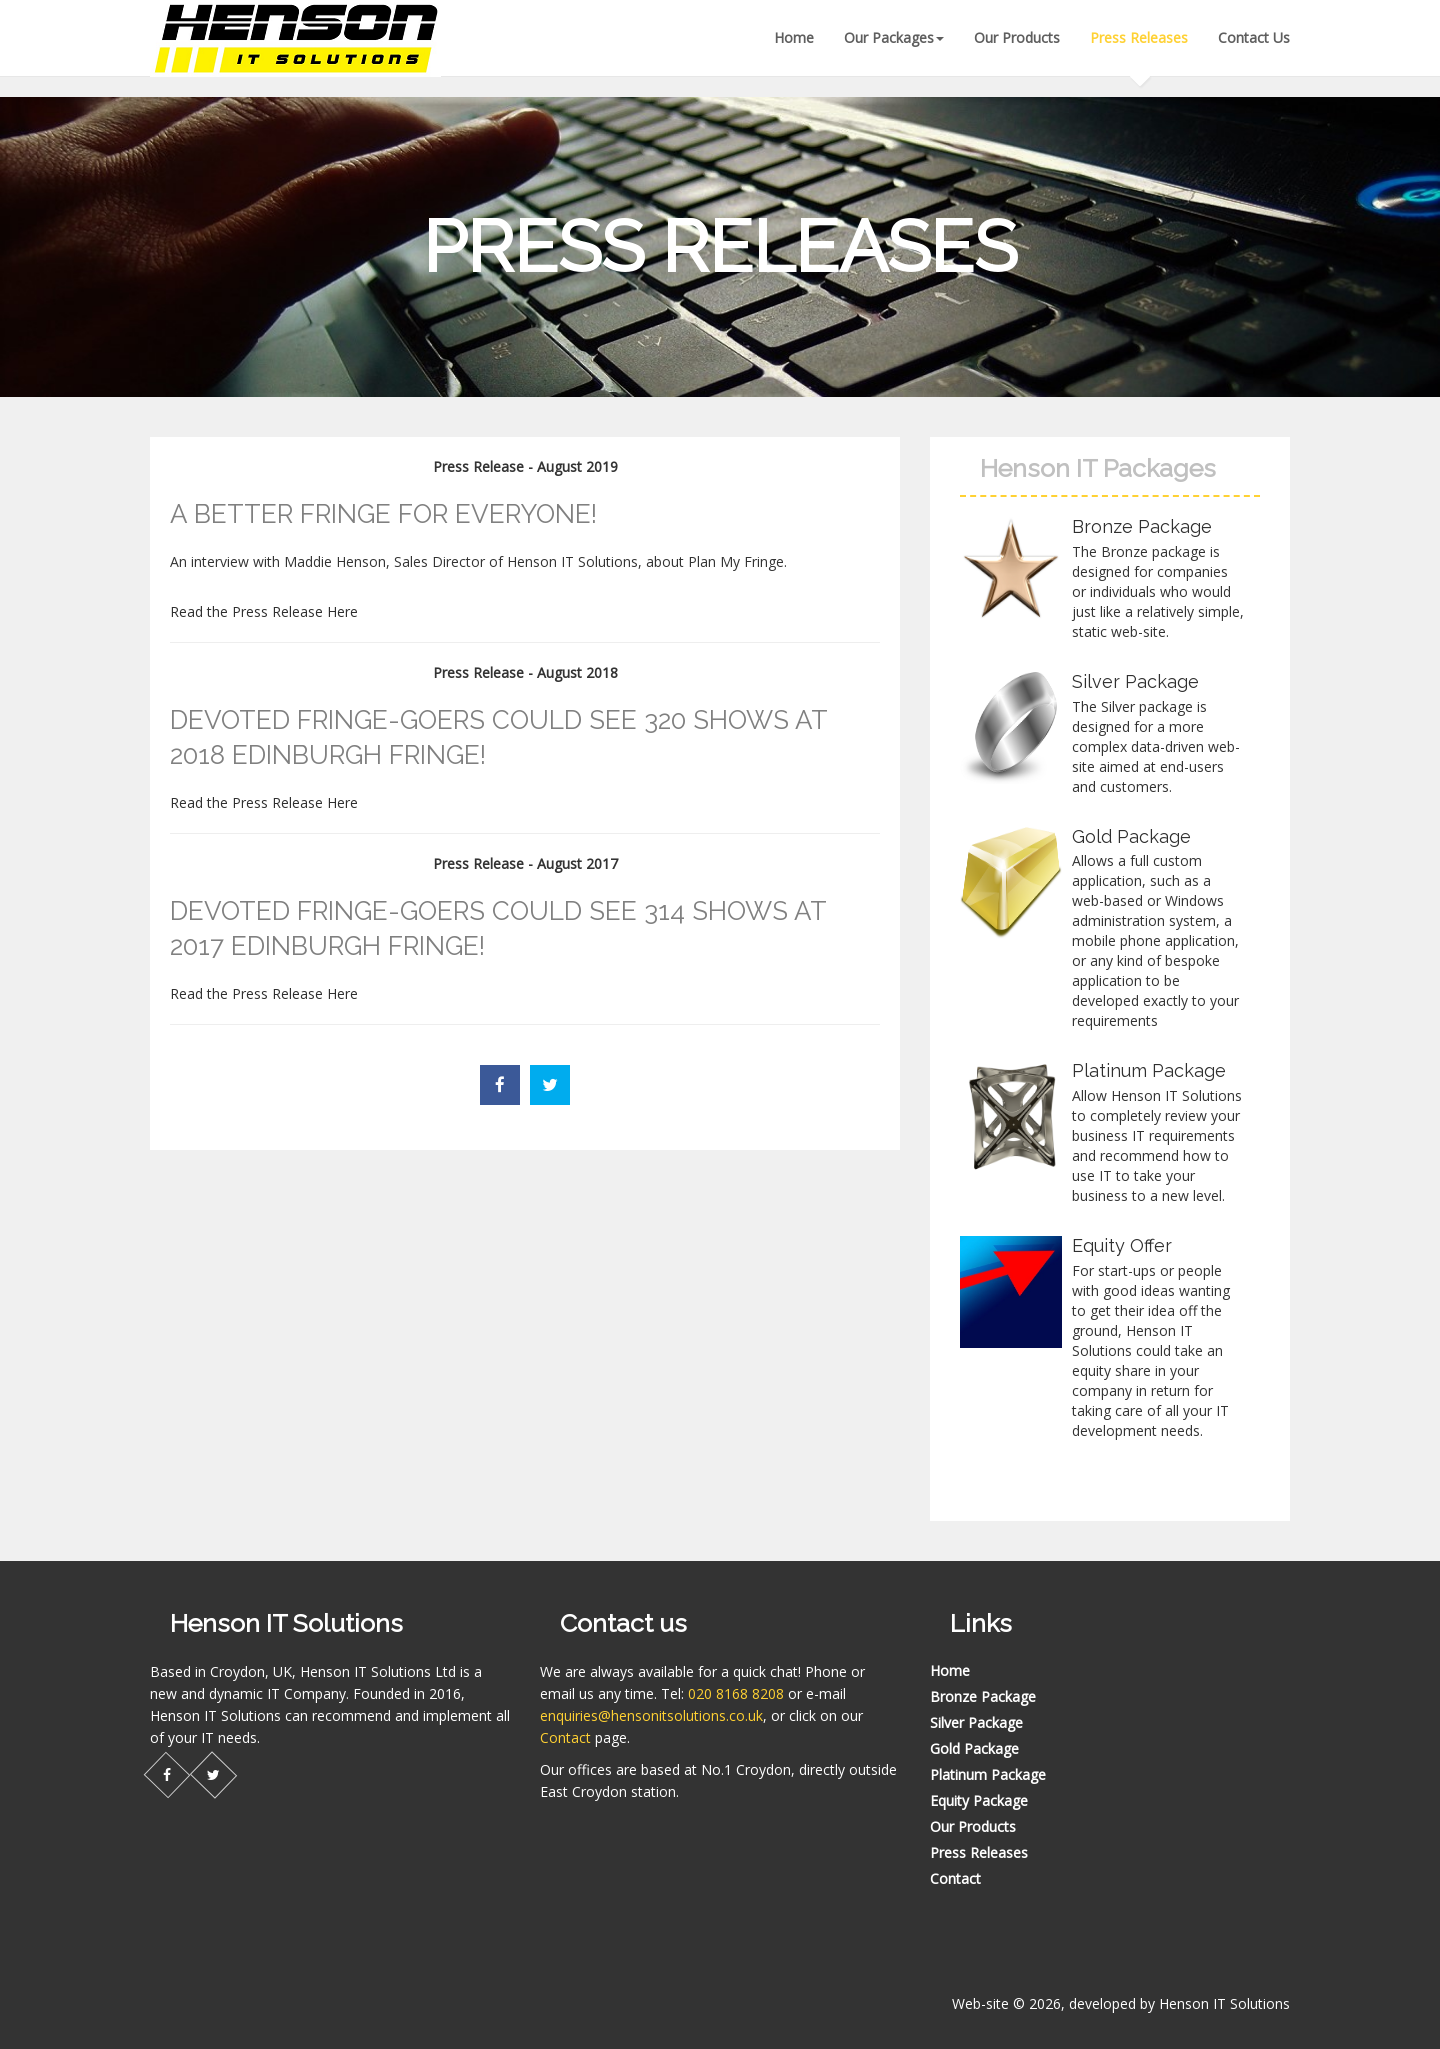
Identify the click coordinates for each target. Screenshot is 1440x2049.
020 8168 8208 (736, 1693)
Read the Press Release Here (264, 611)
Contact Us (1254, 37)
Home (794, 37)
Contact (565, 1737)
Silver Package (1135, 681)
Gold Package (1131, 836)
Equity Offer (1122, 1245)
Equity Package (979, 1800)
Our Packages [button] (894, 37)
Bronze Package (1142, 526)
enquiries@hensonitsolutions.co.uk (651, 1715)
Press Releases (1139, 37)
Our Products (1017, 37)
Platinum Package (1149, 1070)
